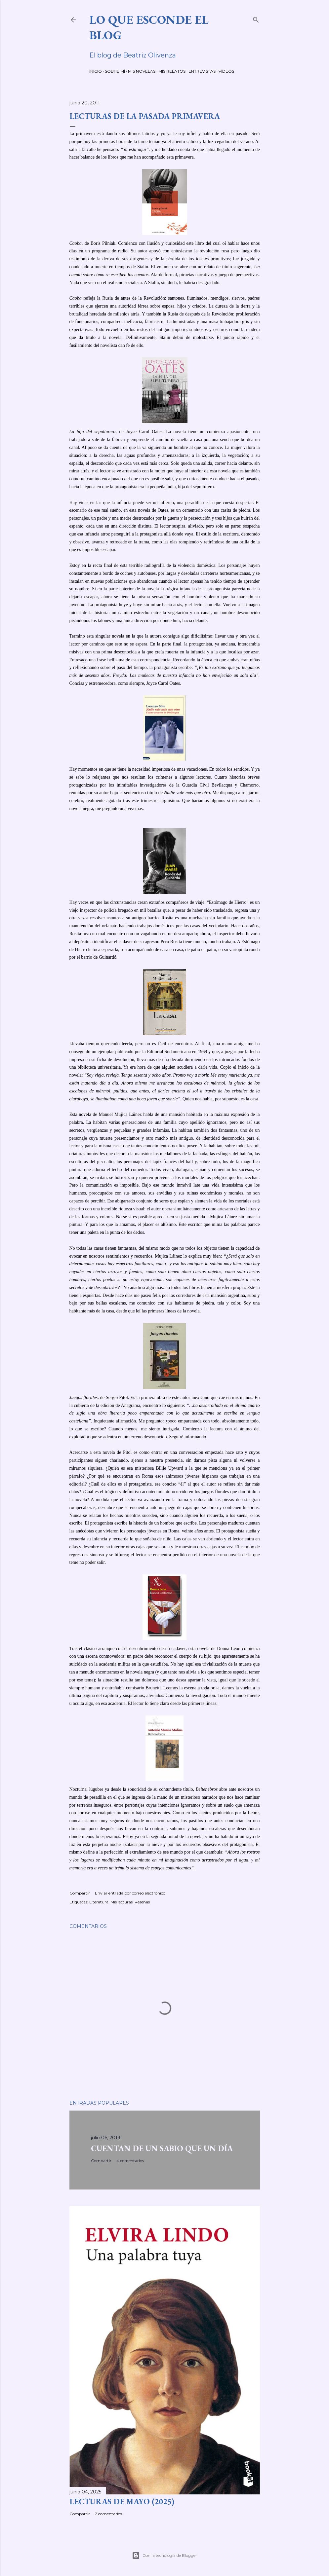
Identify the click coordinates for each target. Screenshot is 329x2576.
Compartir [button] (79, 1893)
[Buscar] (256, 18)
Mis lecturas (121, 1901)
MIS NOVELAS (141, 71)
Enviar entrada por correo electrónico (130, 1893)
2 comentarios (108, 2513)
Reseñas (142, 1901)
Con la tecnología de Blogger (164, 2555)
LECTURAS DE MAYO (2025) (121, 2501)
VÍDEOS (226, 71)
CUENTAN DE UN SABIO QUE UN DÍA (162, 2148)
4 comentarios (130, 2160)
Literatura (98, 1901)
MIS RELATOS (171, 71)
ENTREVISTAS (202, 71)
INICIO (95, 71)
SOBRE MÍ (115, 71)
